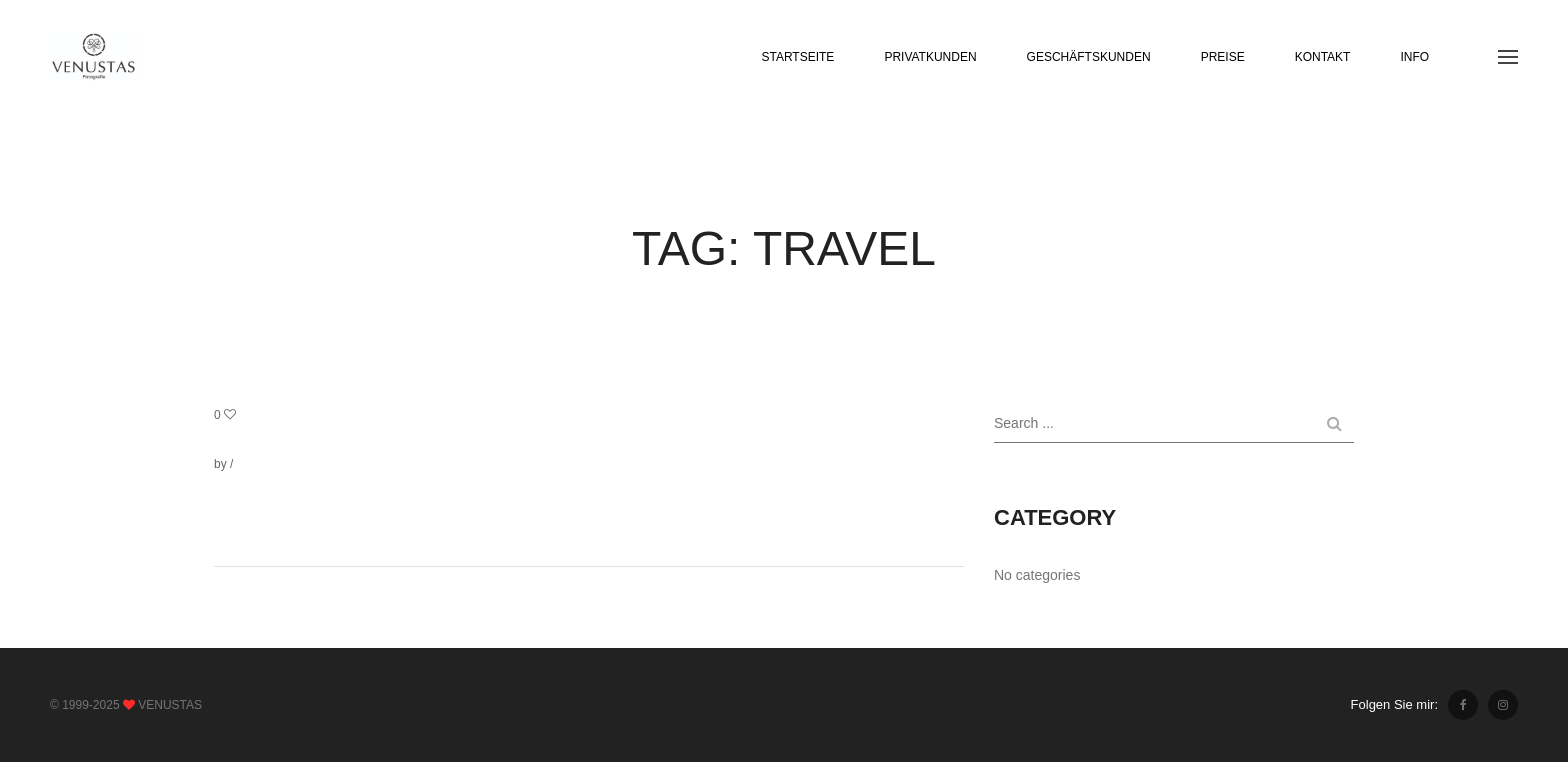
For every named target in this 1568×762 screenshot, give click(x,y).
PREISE (1223, 57)
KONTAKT (1323, 57)
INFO (1414, 57)
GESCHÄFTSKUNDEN (1089, 57)
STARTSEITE (797, 57)
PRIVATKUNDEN (930, 57)
